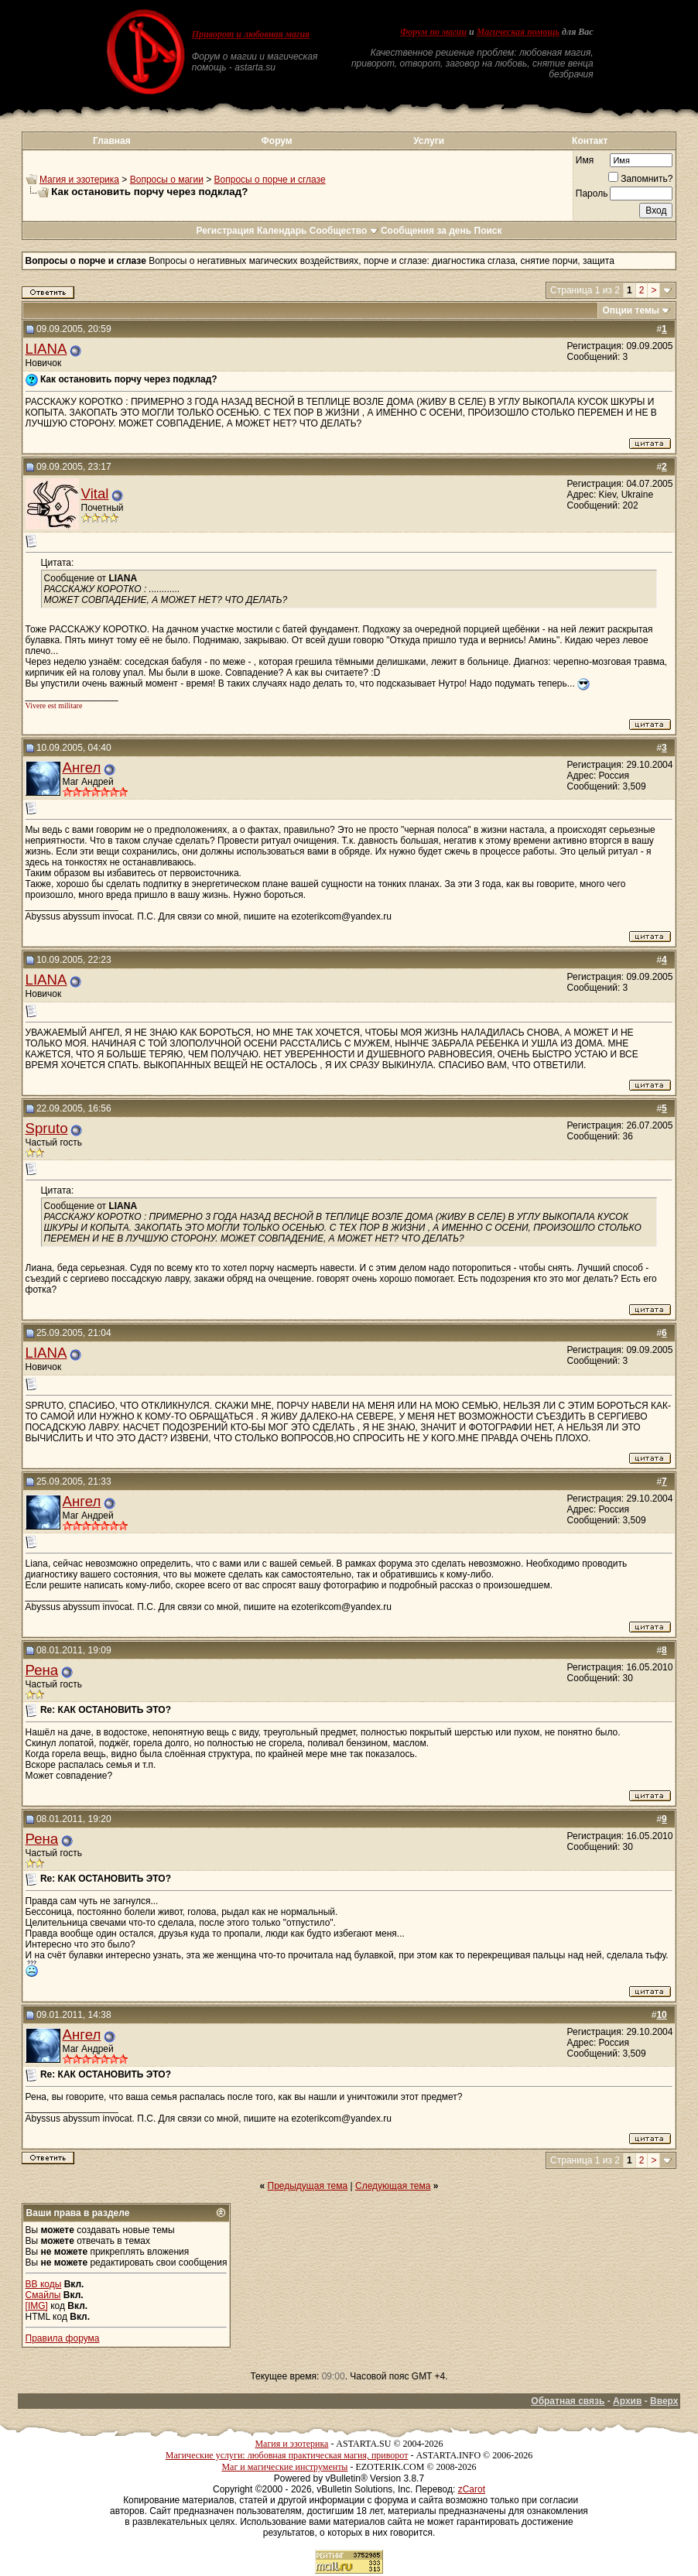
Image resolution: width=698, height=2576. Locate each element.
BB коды (44, 2284)
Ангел (82, 767)
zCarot (471, 2489)
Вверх (664, 2401)
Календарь (282, 230)
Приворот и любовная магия (251, 34)
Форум (277, 140)
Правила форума (63, 2338)
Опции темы (631, 310)
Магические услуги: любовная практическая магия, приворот (287, 2455)
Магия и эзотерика (79, 179)
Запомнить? (640, 178)
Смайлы (43, 2295)
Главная (112, 140)
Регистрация (225, 230)
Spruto (47, 1128)
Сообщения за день (426, 230)
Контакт (589, 140)
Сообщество (344, 230)
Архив (627, 2401)
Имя (585, 160)
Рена (42, 1670)
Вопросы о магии (167, 179)
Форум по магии (433, 31)
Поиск (488, 230)
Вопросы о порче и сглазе (270, 179)
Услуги (428, 140)
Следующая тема (392, 2185)
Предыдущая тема (308, 2185)
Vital (95, 493)
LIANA (46, 349)
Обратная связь (567, 2401)
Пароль (592, 193)
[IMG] (37, 2305)
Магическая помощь (518, 31)
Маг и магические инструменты (284, 2466)
